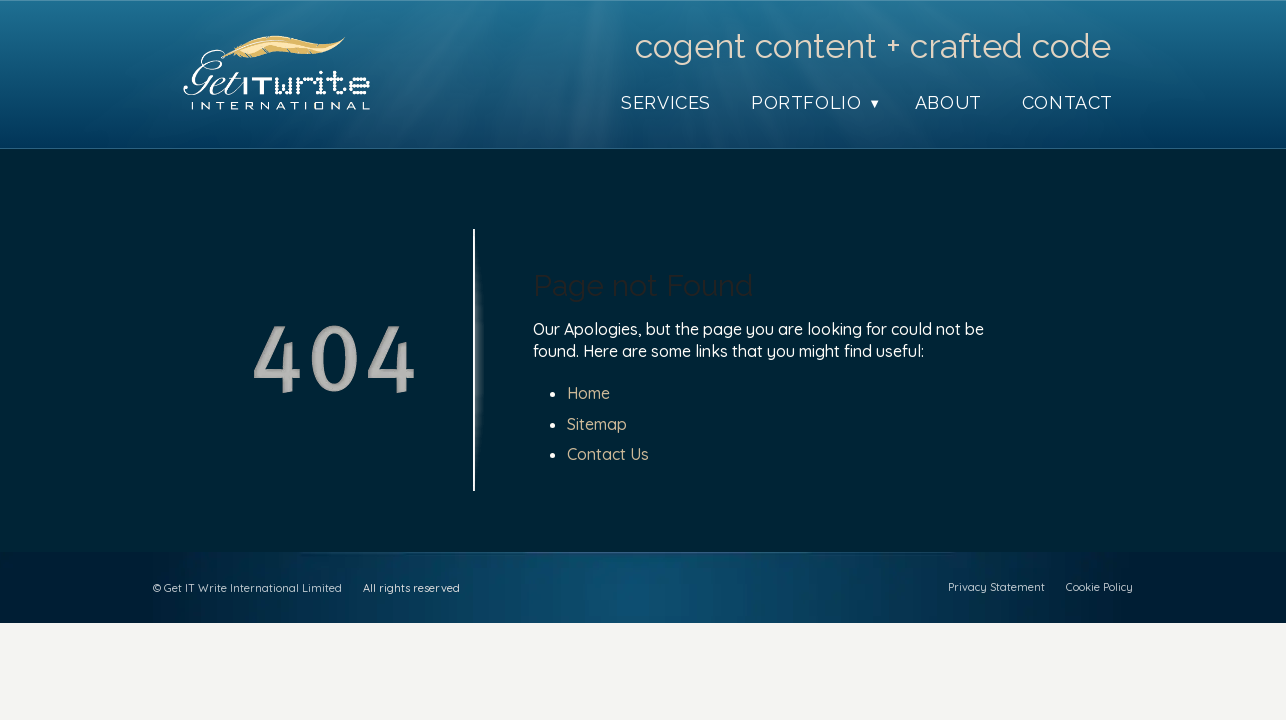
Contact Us (608, 454)
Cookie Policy (1099, 587)
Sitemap (597, 424)
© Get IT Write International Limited (247, 588)
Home (588, 393)
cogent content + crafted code (873, 46)
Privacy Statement (996, 587)
